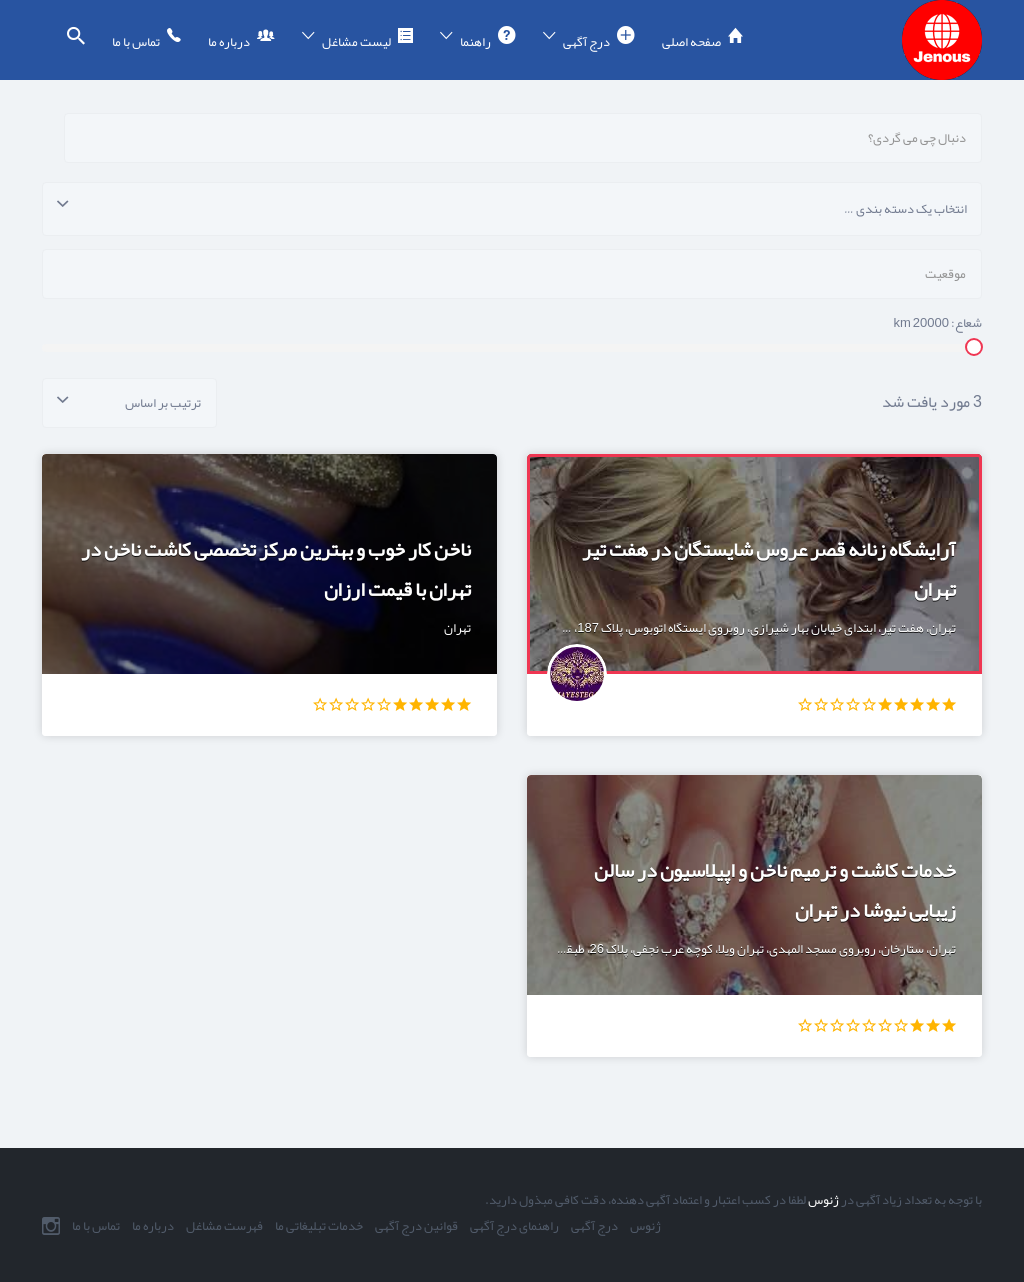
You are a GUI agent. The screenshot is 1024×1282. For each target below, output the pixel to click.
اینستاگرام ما (51, 1226)
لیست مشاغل (356, 42)
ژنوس (822, 1200)
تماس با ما (136, 42)
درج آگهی (586, 42)
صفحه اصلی (691, 42)
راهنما (475, 42)
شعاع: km (938, 323)
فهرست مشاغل (224, 1226)
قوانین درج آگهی (416, 1226)
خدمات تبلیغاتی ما (319, 1226)
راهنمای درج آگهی (514, 1226)
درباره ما (229, 42)
